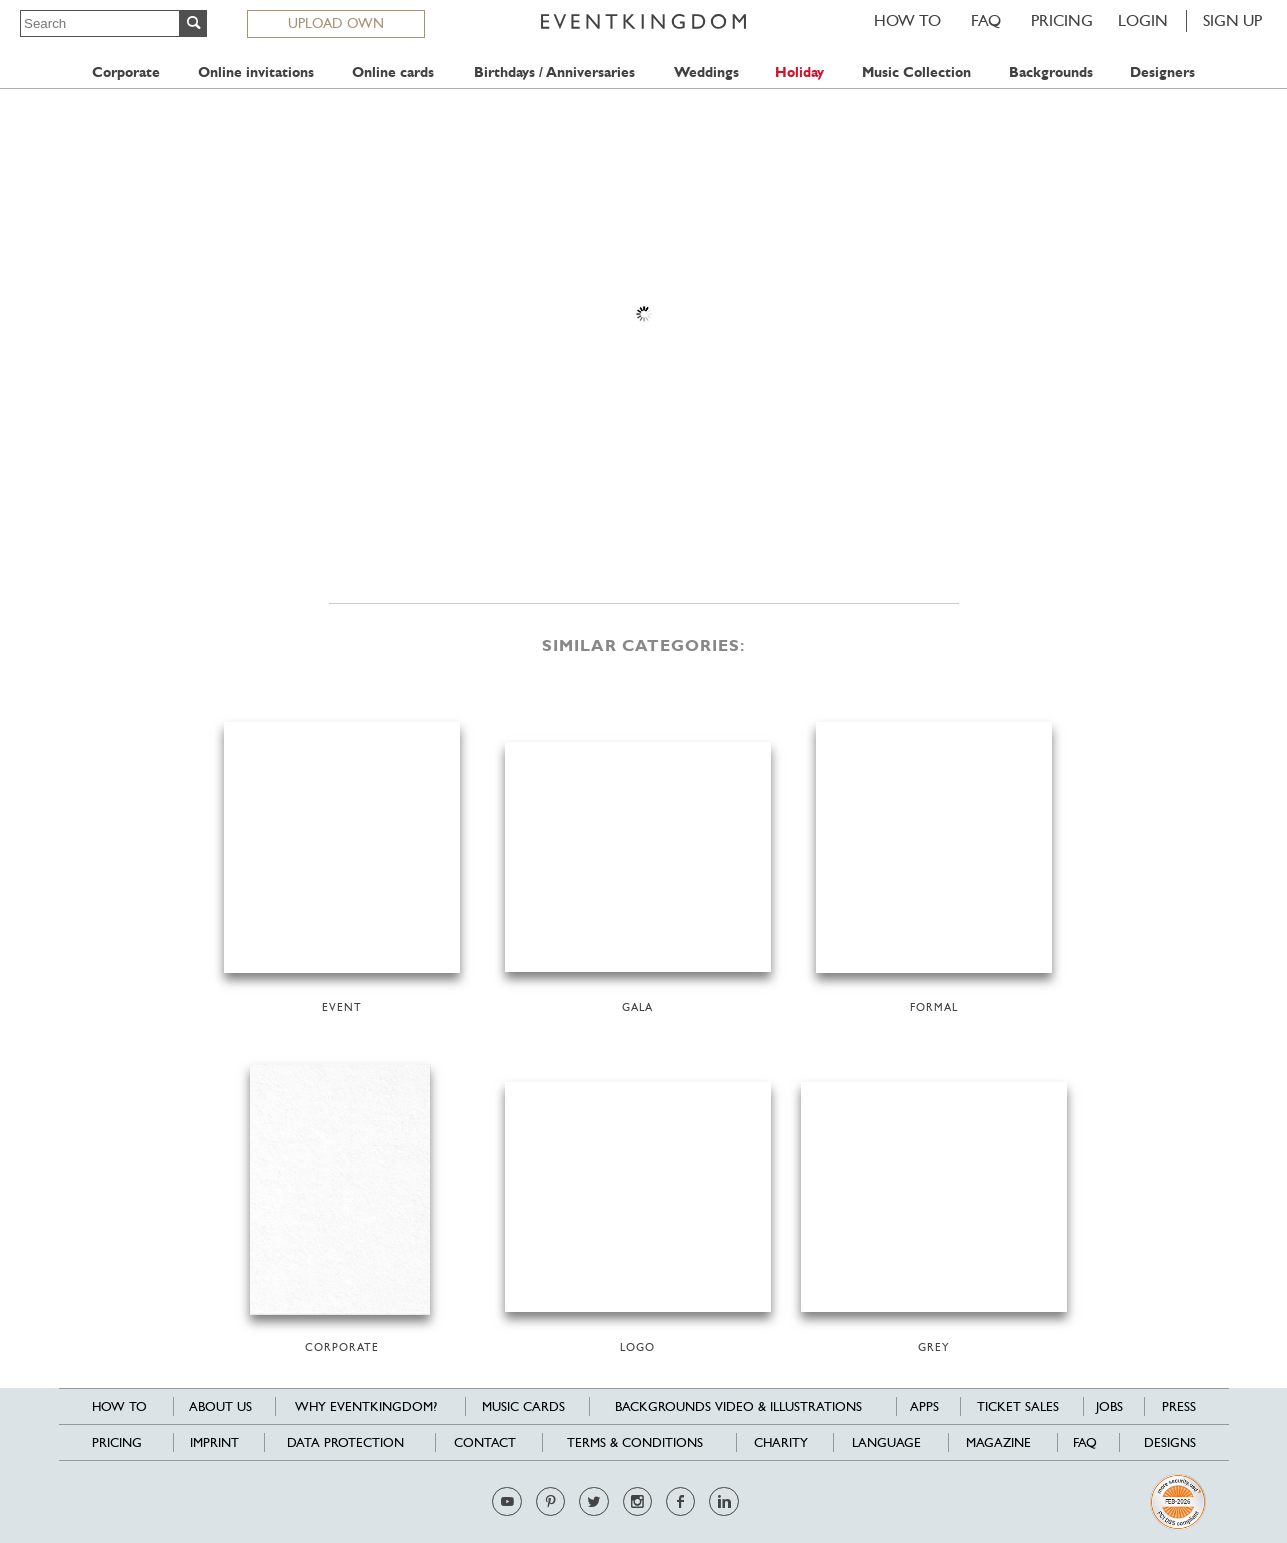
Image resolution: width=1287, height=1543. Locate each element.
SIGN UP (1232, 20)
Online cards (393, 72)
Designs (1170, 1442)
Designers (1162, 72)
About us (220, 1406)
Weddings (706, 72)
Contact (485, 1442)
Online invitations (256, 72)
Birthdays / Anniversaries (554, 72)
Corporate (126, 72)
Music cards (523, 1406)
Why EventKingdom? (366, 1406)
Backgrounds (1051, 72)
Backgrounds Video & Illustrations (738, 1406)
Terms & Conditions (635, 1442)
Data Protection (345, 1442)
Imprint (214, 1442)
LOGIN (1143, 20)
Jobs (1109, 1406)
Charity (781, 1442)
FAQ (986, 20)
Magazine (998, 1442)
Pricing (1062, 20)
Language (886, 1442)
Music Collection (916, 72)
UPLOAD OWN (336, 23)
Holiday (799, 72)
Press (1179, 1406)
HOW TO (907, 20)
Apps (924, 1406)
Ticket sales (1018, 1406)
